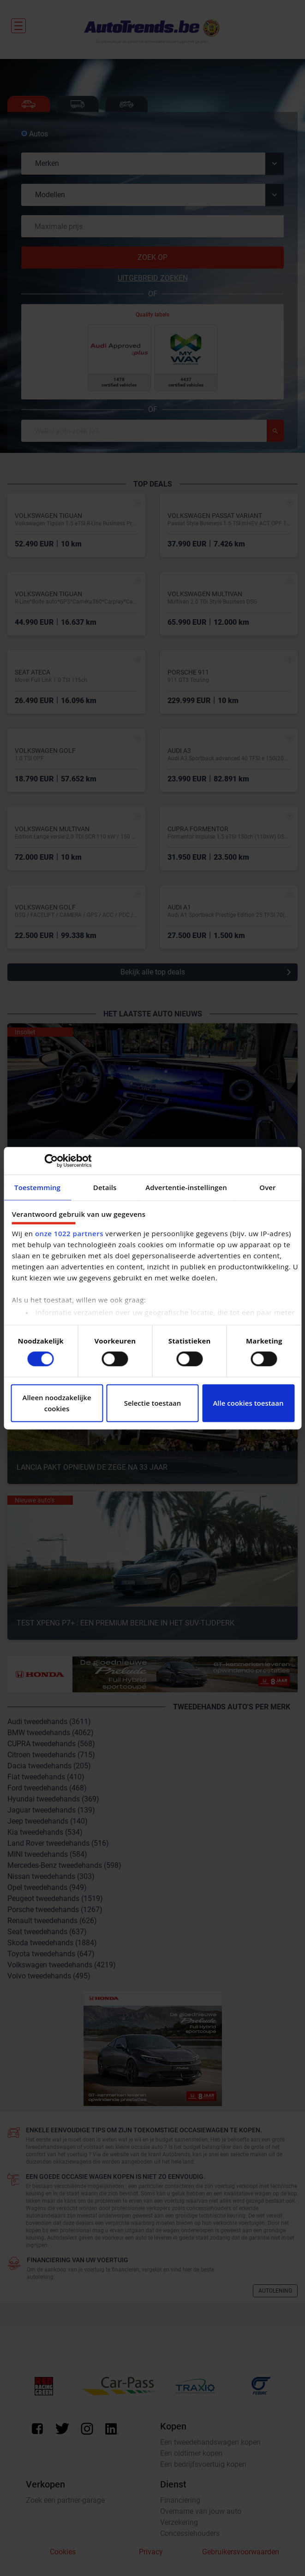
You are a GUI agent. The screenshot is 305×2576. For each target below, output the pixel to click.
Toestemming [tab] (37, 1187)
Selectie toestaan (152, 1403)
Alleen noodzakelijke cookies (56, 1403)
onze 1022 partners (69, 1233)
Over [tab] (267, 1187)
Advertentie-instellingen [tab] (186, 1187)
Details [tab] (105, 1187)
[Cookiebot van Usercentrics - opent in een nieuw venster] (51, 1161)
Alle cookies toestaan (248, 1403)
